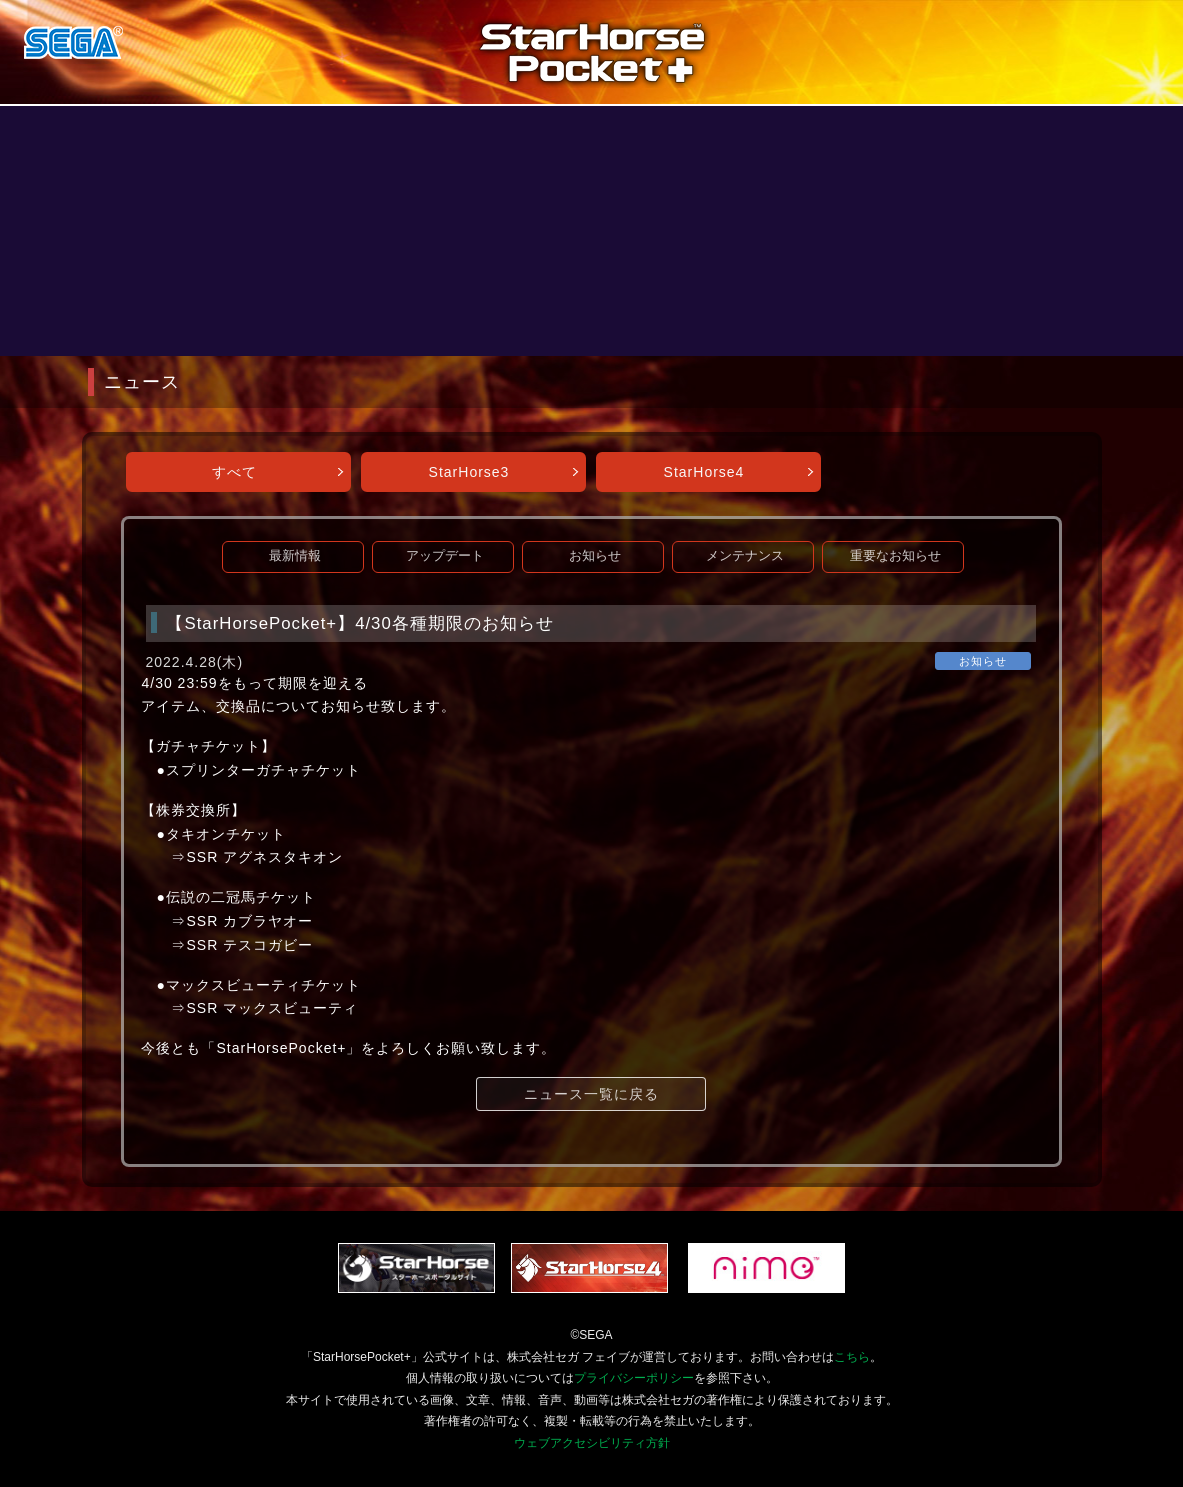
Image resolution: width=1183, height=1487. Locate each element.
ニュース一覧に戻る (591, 1094)
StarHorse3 (469, 472)
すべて (234, 472)
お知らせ (595, 556)
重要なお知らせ (895, 556)
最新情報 (295, 556)
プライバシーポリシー (634, 1378)
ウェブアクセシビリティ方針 (592, 1443)
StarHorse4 (704, 472)
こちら (852, 1357)
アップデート (445, 556)
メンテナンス (745, 556)
